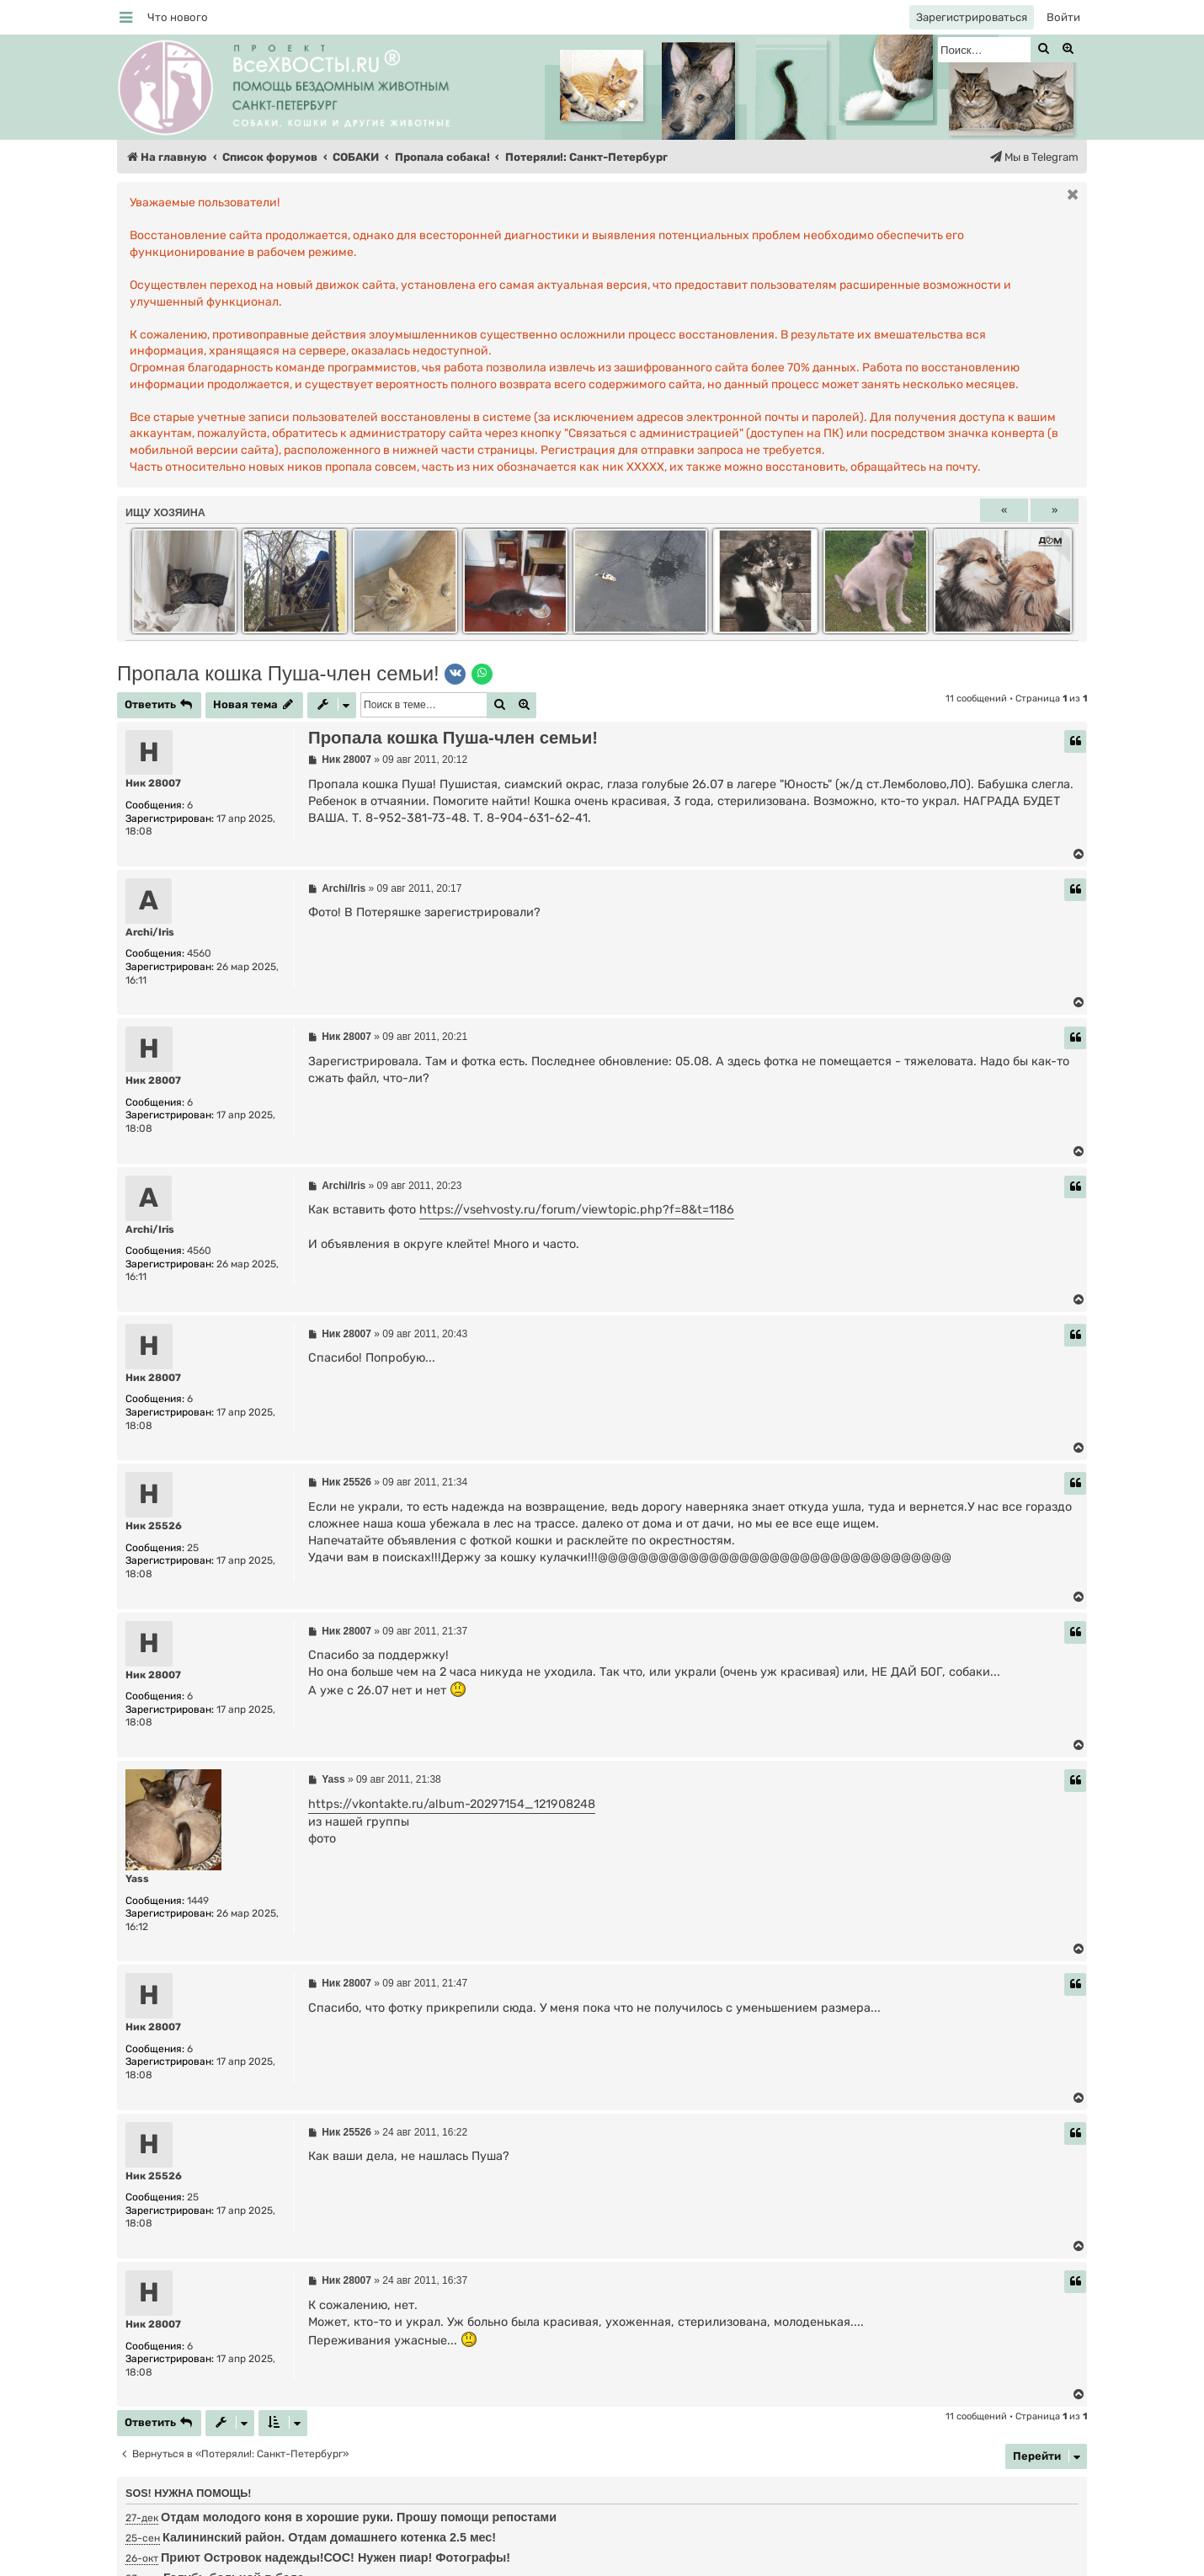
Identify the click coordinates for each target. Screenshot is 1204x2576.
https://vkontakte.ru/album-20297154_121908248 (451, 1804)
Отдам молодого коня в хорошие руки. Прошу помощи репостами (359, 2517)
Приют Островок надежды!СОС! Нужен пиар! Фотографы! (335, 2557)
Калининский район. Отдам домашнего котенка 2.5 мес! (329, 2537)
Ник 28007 (153, 783)
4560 (199, 953)
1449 (198, 1901)
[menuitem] (178, 17)
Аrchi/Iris (149, 932)
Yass (137, 1879)
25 (193, 1548)
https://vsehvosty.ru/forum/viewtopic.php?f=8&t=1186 (576, 1210)
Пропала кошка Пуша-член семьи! (278, 673)
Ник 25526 (153, 1526)
